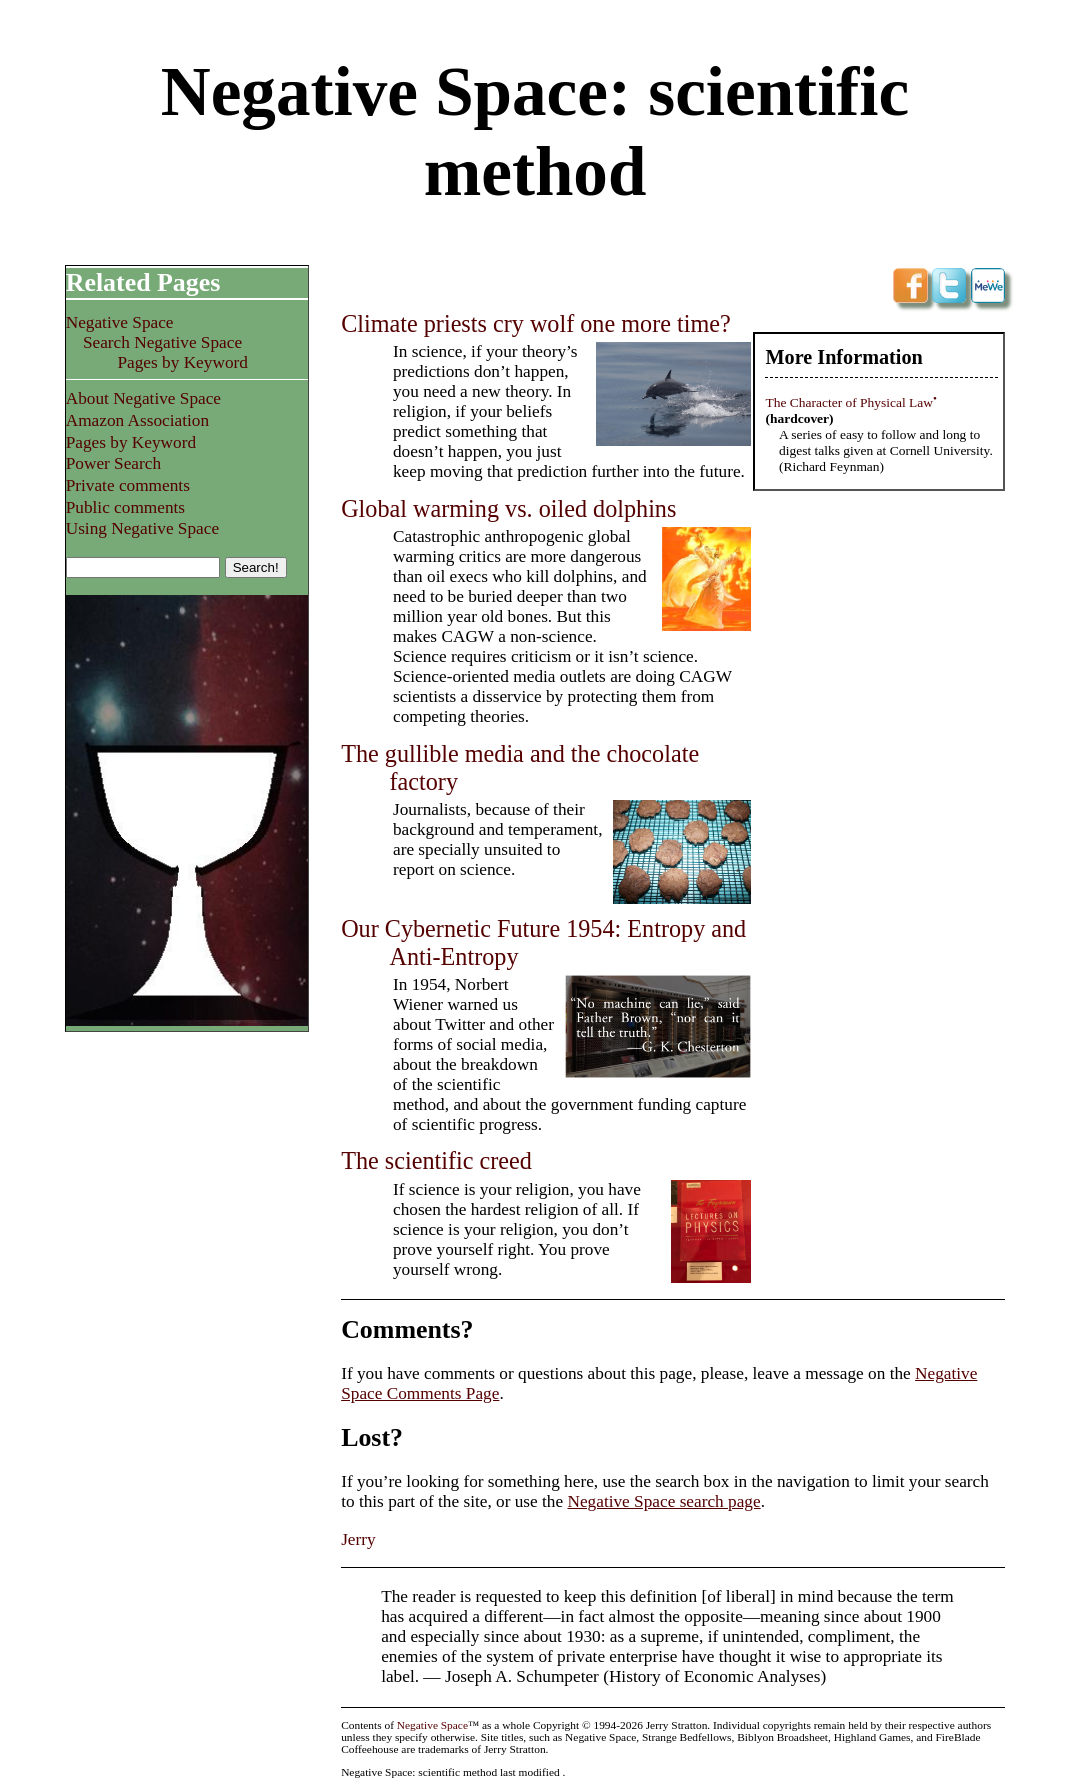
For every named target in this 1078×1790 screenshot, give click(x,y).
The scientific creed (436, 1160)
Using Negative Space (142, 528)
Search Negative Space (162, 342)
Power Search (113, 463)
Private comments (128, 485)
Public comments (125, 507)
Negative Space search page (663, 1501)
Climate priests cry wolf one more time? (536, 323)
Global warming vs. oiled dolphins (508, 508)
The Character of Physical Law (849, 402)
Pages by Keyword (182, 362)
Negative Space (120, 322)
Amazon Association (137, 420)
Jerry (358, 1539)
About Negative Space (143, 398)
